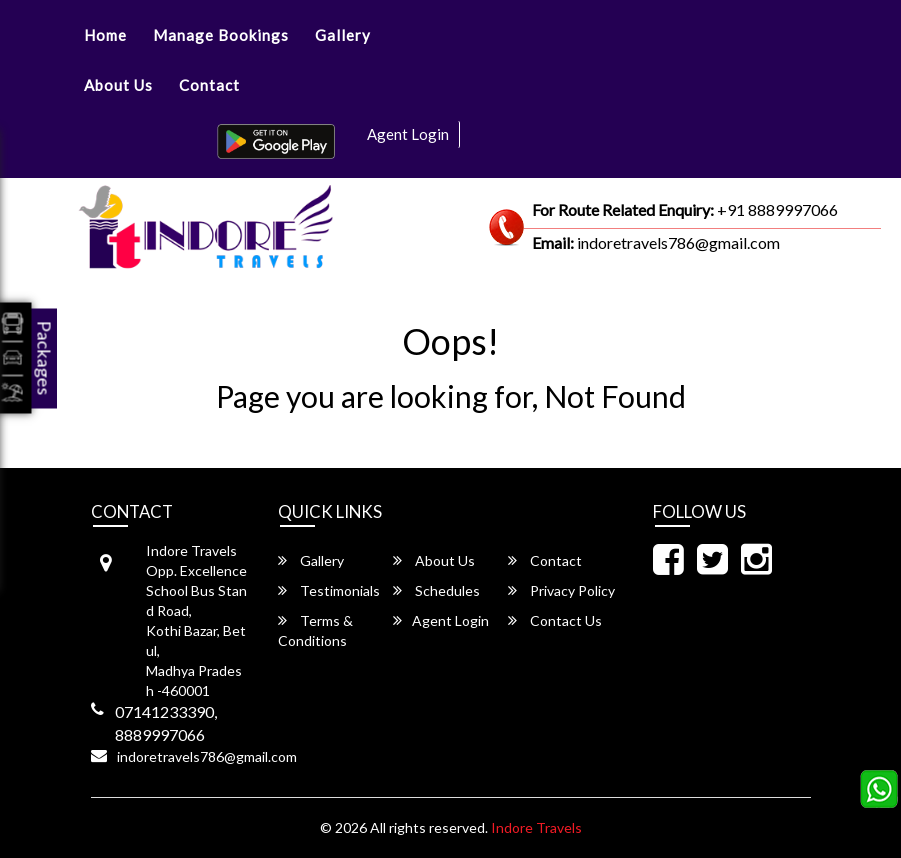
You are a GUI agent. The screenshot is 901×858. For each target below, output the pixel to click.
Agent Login (408, 134)
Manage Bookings (221, 35)
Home (105, 35)
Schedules (436, 590)
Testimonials (329, 590)
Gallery (343, 35)
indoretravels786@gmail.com (207, 756)
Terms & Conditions (315, 630)
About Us (118, 85)
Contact (209, 85)
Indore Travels (536, 827)
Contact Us (555, 620)
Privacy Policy (561, 590)
